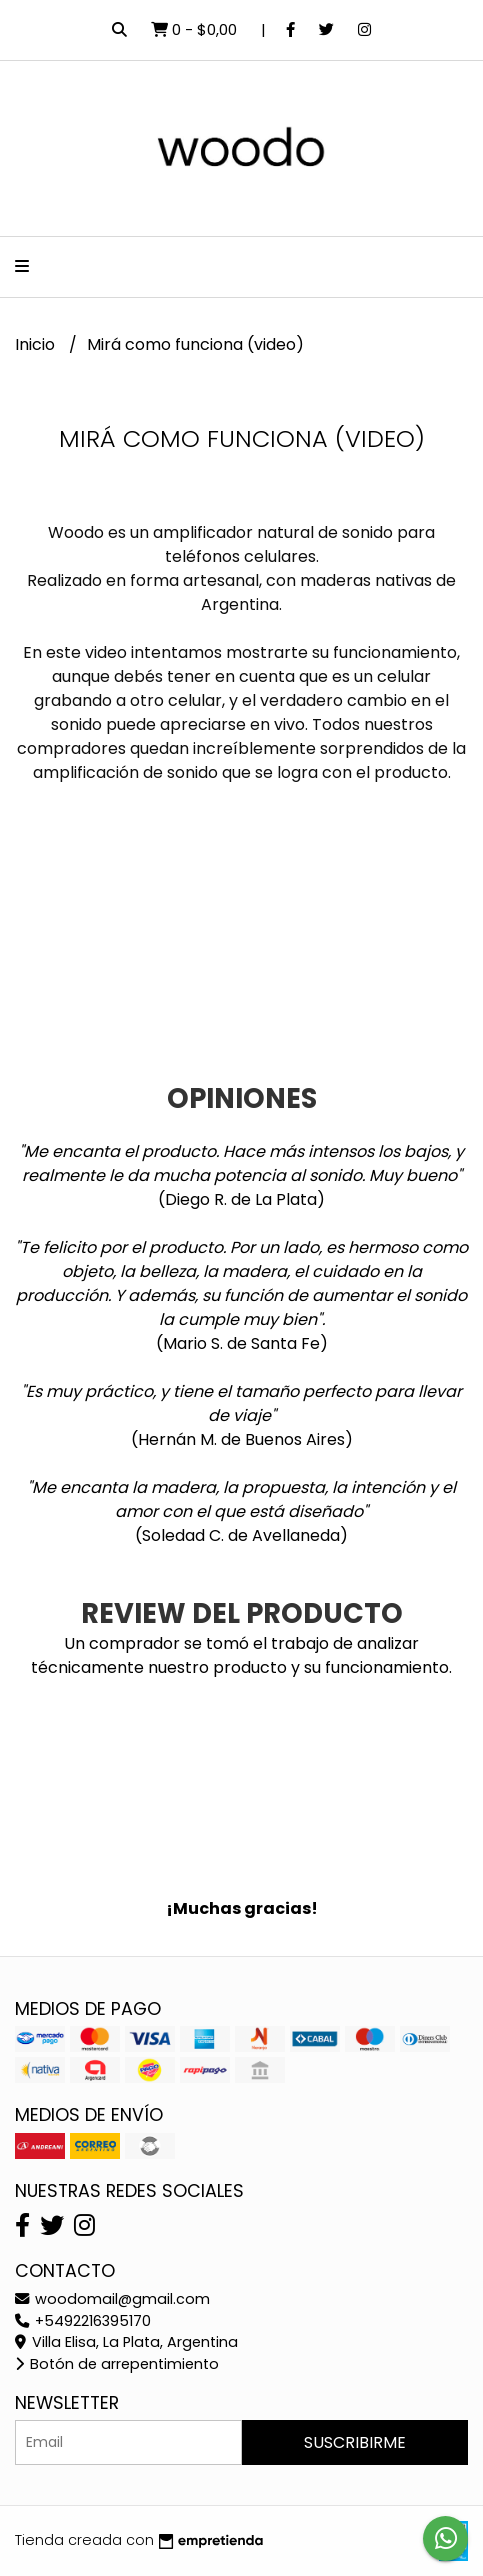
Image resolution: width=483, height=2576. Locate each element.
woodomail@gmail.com (112, 2299)
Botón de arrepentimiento (117, 2364)
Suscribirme (355, 2442)
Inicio (37, 344)
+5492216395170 (83, 2321)
